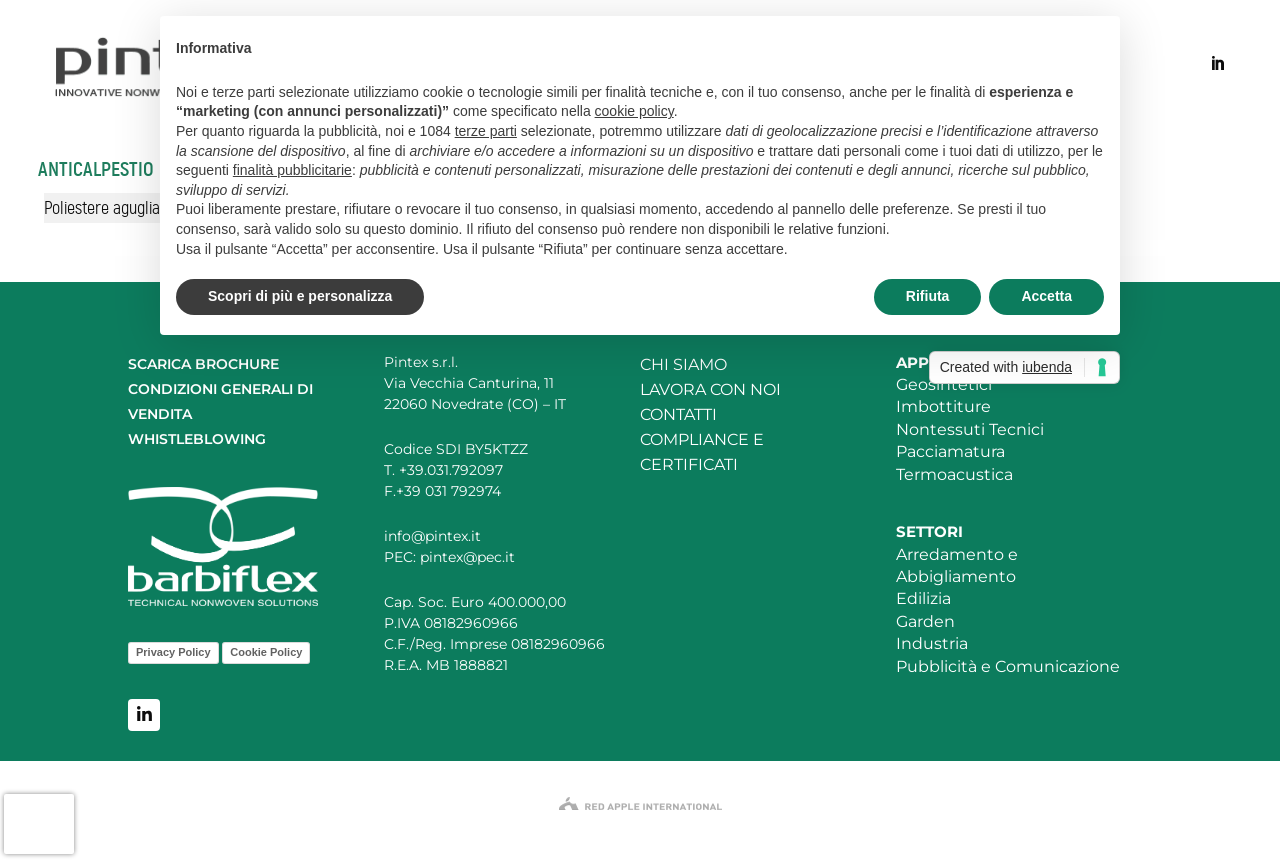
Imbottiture (943, 406)
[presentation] (39, 824)
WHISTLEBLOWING (197, 439)
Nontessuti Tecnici (970, 429)
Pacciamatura (950, 451)
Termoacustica (954, 474)
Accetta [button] (1046, 296)
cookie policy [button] (634, 111)
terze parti (486, 131)
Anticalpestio (96, 169)
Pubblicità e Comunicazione (1008, 666)
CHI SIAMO (683, 364)
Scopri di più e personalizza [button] (300, 296)
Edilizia (923, 598)
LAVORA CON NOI (710, 389)
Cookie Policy (266, 652)
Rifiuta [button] (928, 296)
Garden (925, 621)
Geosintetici (944, 384)
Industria (932, 643)
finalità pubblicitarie (292, 170)
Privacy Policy (173, 652)
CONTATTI (678, 414)
